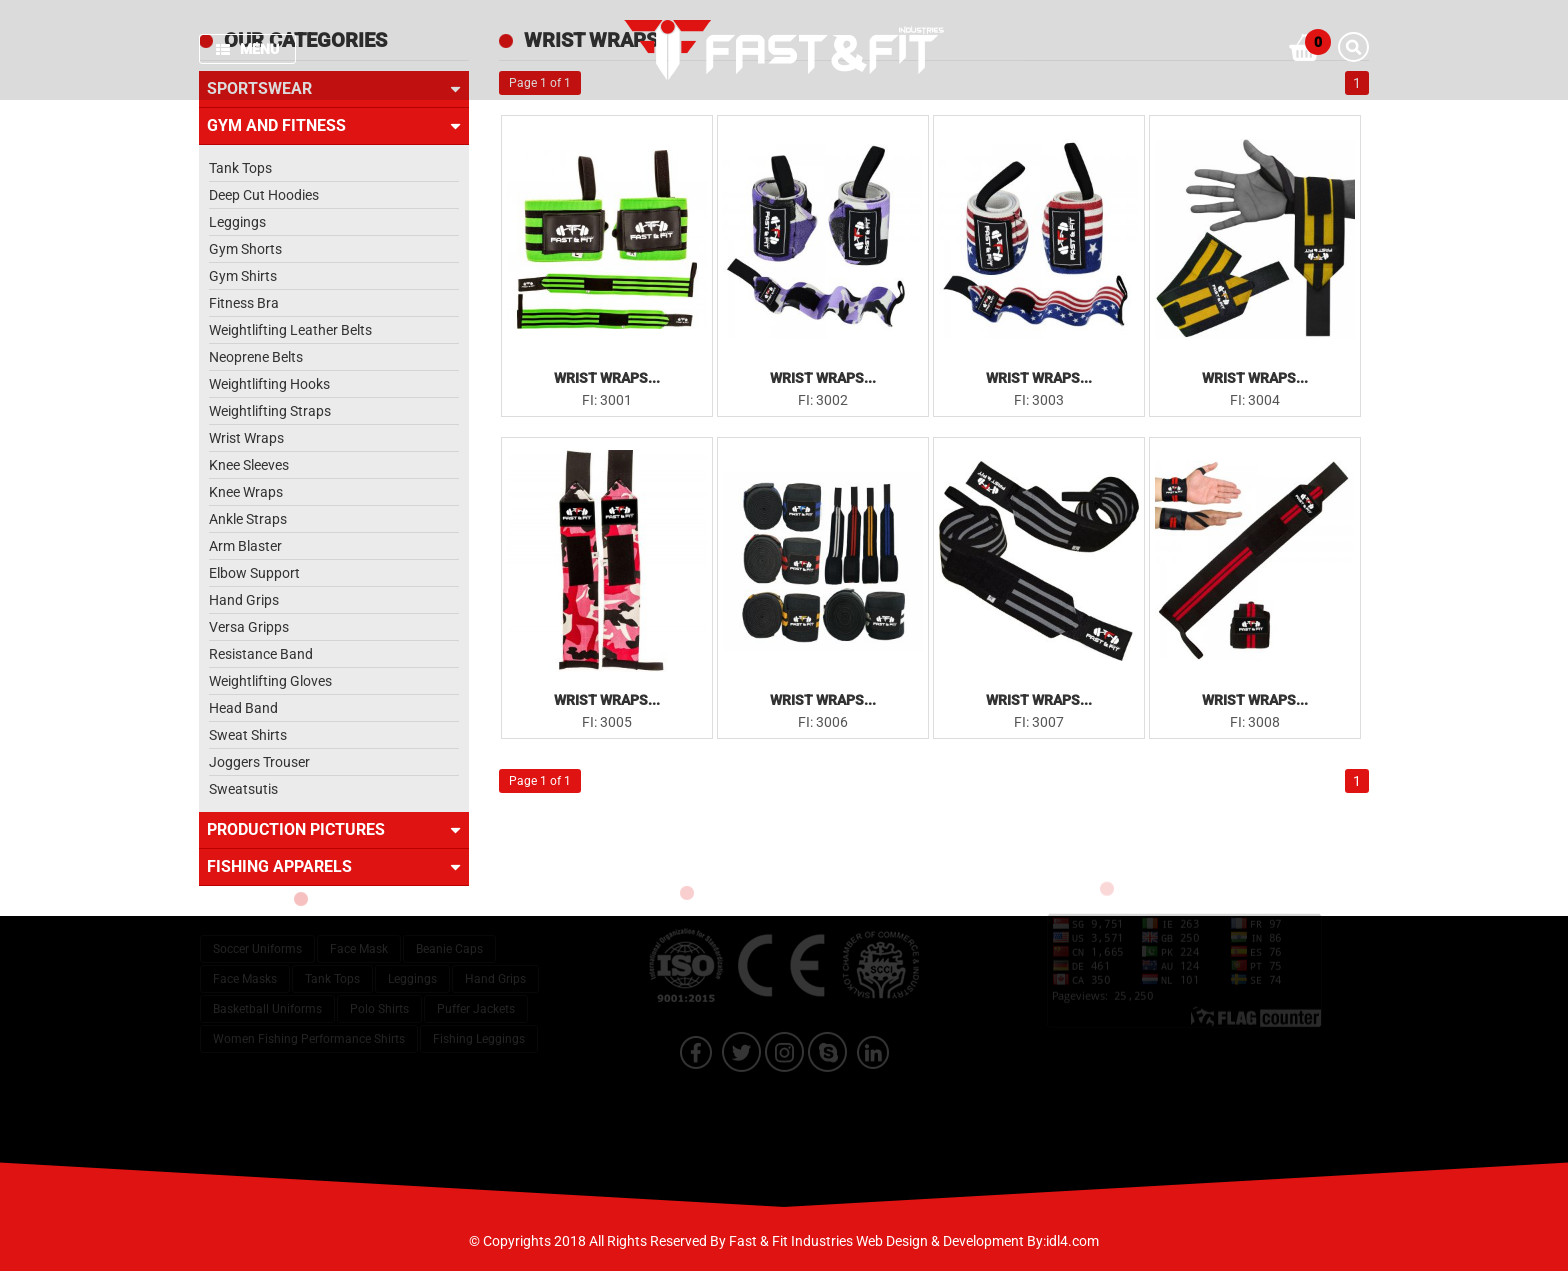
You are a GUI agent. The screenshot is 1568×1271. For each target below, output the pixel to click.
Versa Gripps (249, 627)
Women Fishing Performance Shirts (309, 1020)
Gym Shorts (245, 249)
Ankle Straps (248, 519)
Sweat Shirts (248, 735)
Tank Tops (240, 168)
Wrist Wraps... (607, 378)
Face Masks (245, 960)
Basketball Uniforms (267, 990)
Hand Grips (244, 600)
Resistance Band (261, 654)
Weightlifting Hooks (269, 384)
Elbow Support (254, 573)
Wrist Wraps (246, 438)
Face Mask (359, 930)
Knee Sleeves (249, 465)
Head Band (243, 708)
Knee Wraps (246, 492)
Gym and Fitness (334, 126)
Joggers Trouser (259, 762)
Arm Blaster (245, 546)
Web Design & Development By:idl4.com (977, 1241)
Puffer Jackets (476, 990)
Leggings (237, 222)
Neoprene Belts (256, 357)
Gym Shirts (243, 276)
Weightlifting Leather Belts (290, 330)
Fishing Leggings (479, 1020)
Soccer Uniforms (257, 930)
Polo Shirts (379, 990)
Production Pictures (334, 830)
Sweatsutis (243, 789)
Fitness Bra (244, 303)
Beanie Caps (449, 930)
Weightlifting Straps (270, 411)
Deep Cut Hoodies (264, 195)
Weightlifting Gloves (270, 681)
